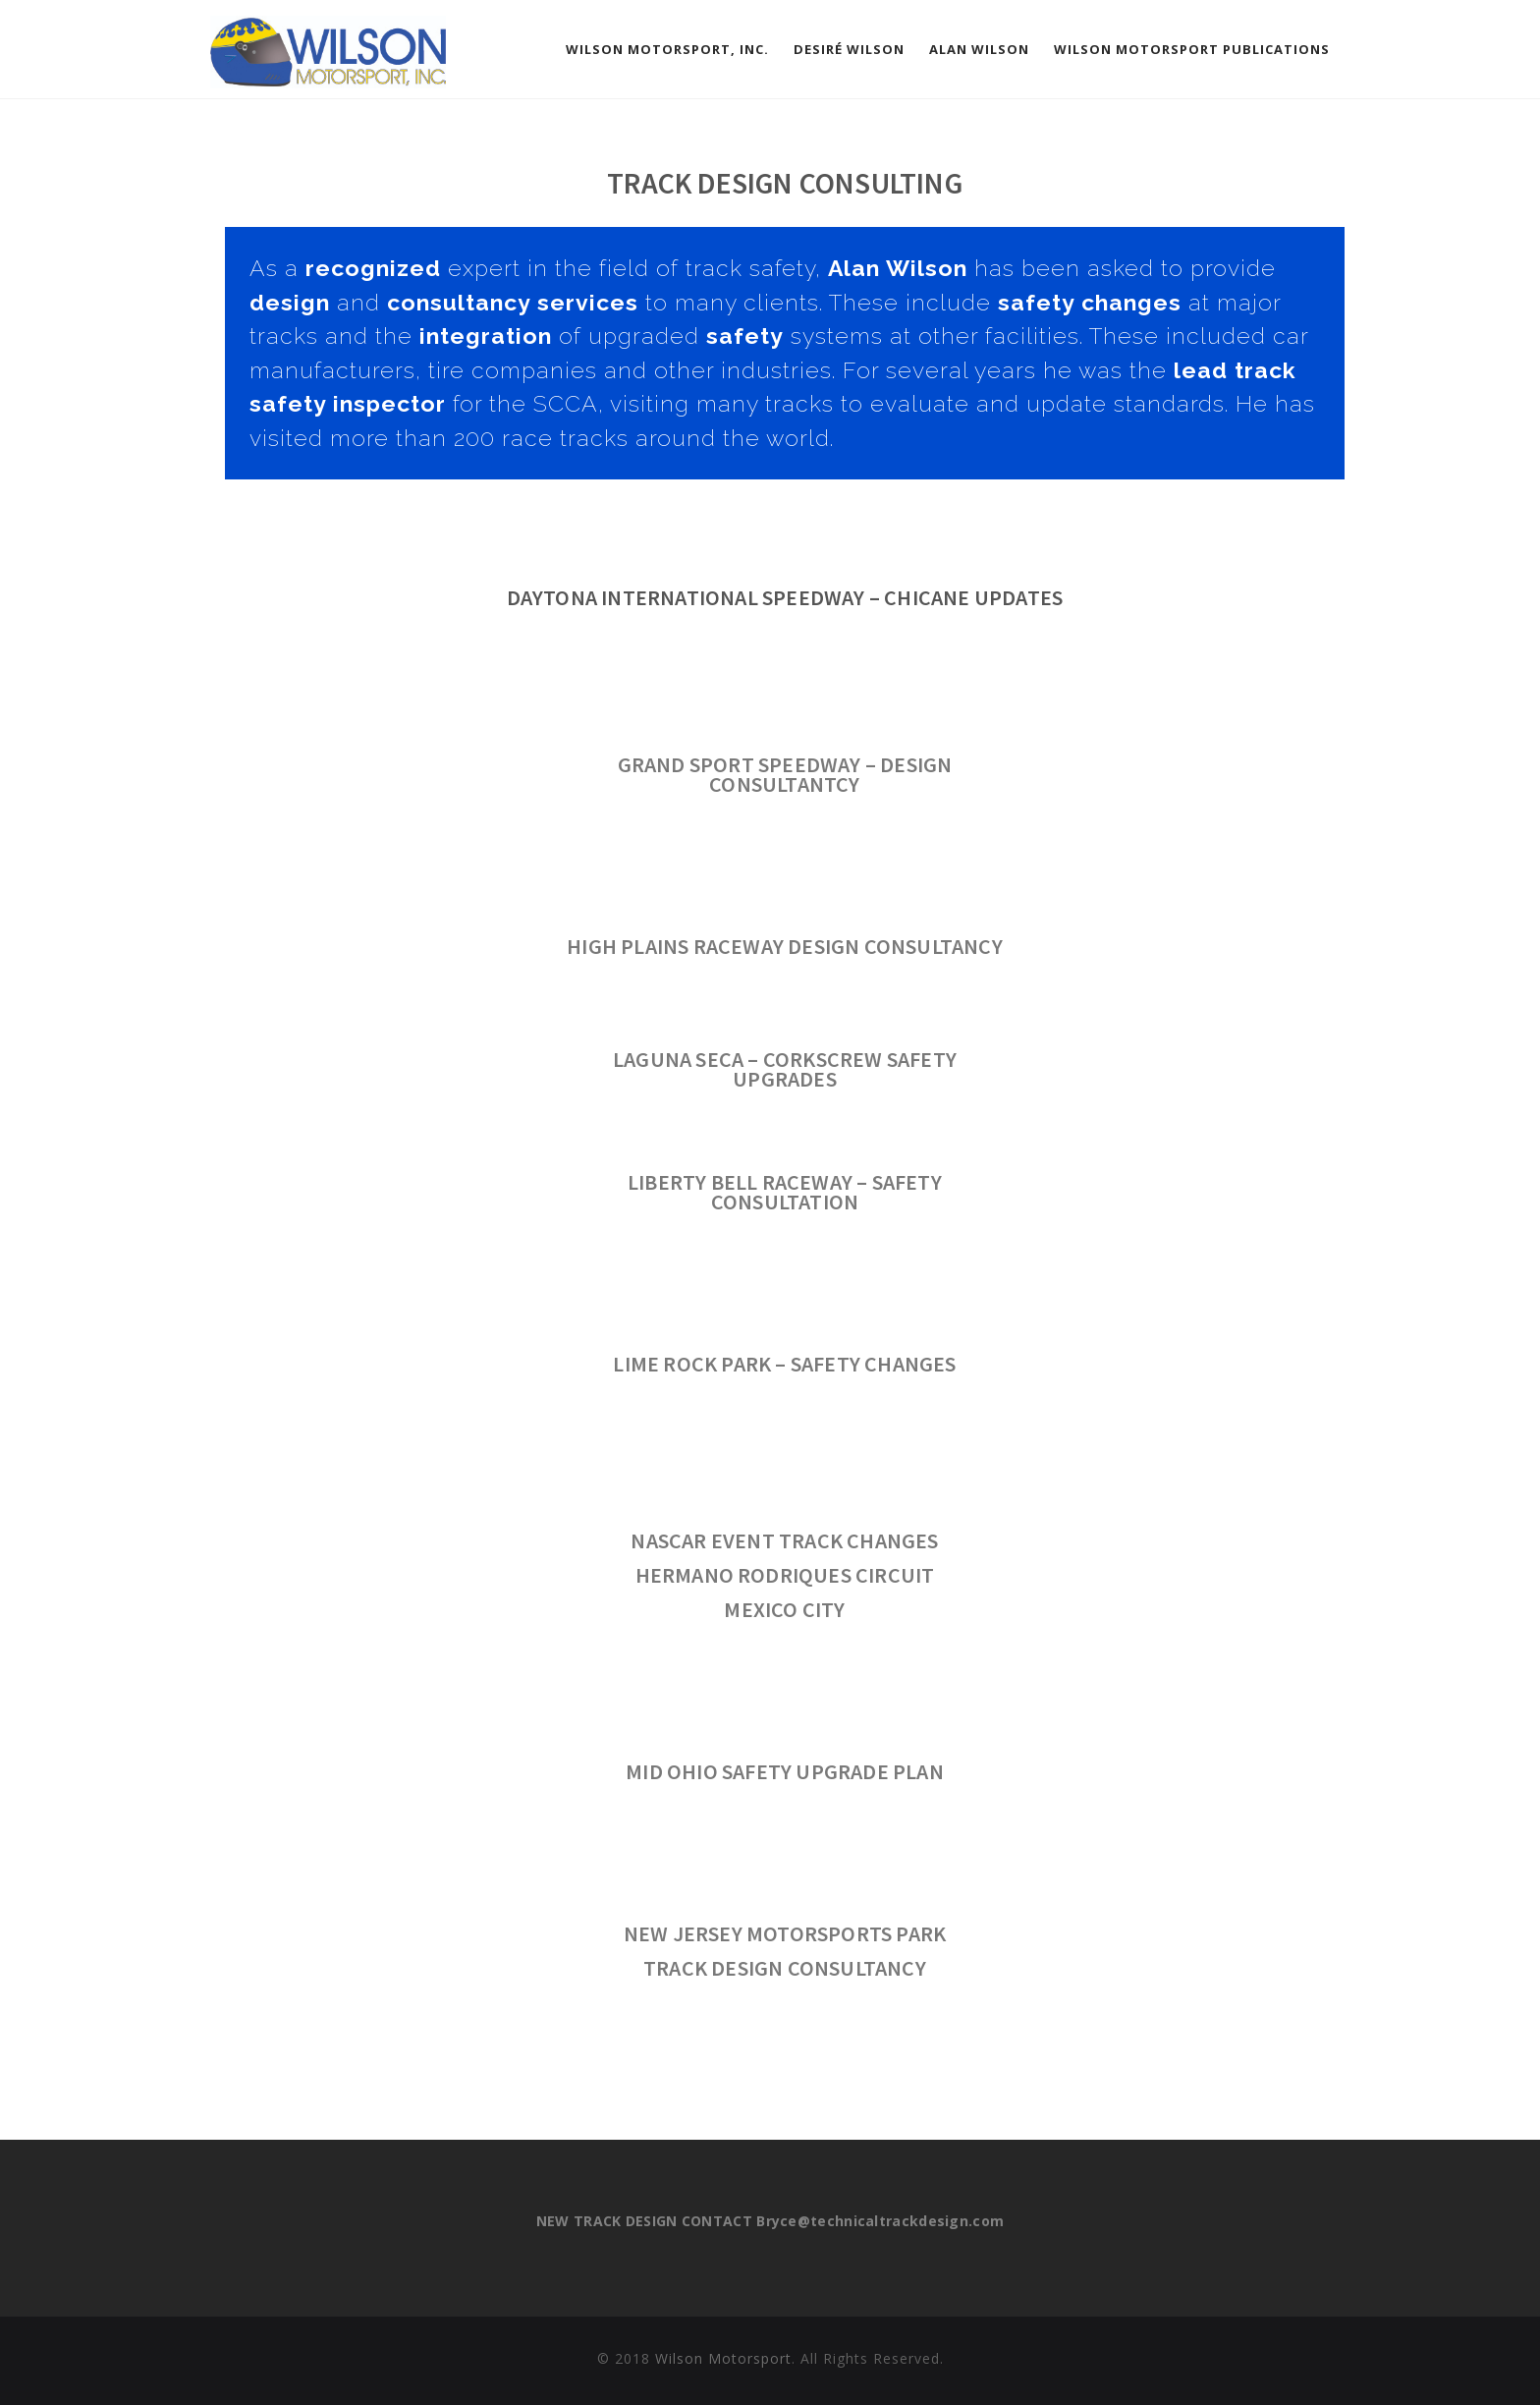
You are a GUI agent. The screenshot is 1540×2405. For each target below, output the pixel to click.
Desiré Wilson (849, 49)
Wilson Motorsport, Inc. (667, 49)
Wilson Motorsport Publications (1192, 49)
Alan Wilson (979, 49)
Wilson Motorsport (723, 2358)
